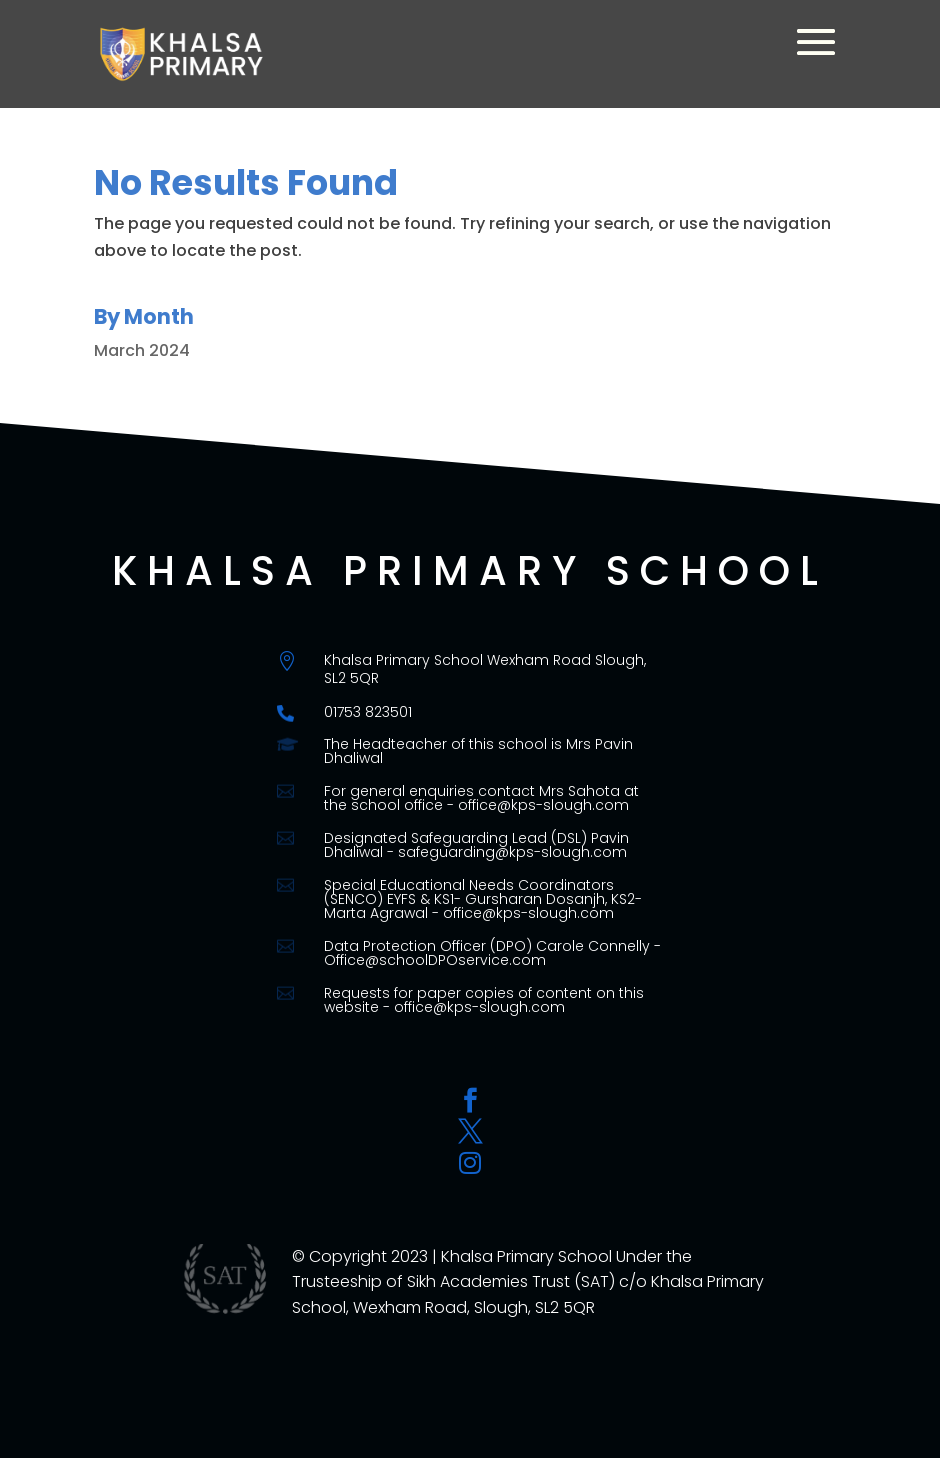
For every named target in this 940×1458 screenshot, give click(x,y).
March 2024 (142, 350)
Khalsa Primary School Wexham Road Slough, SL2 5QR (485, 669)
